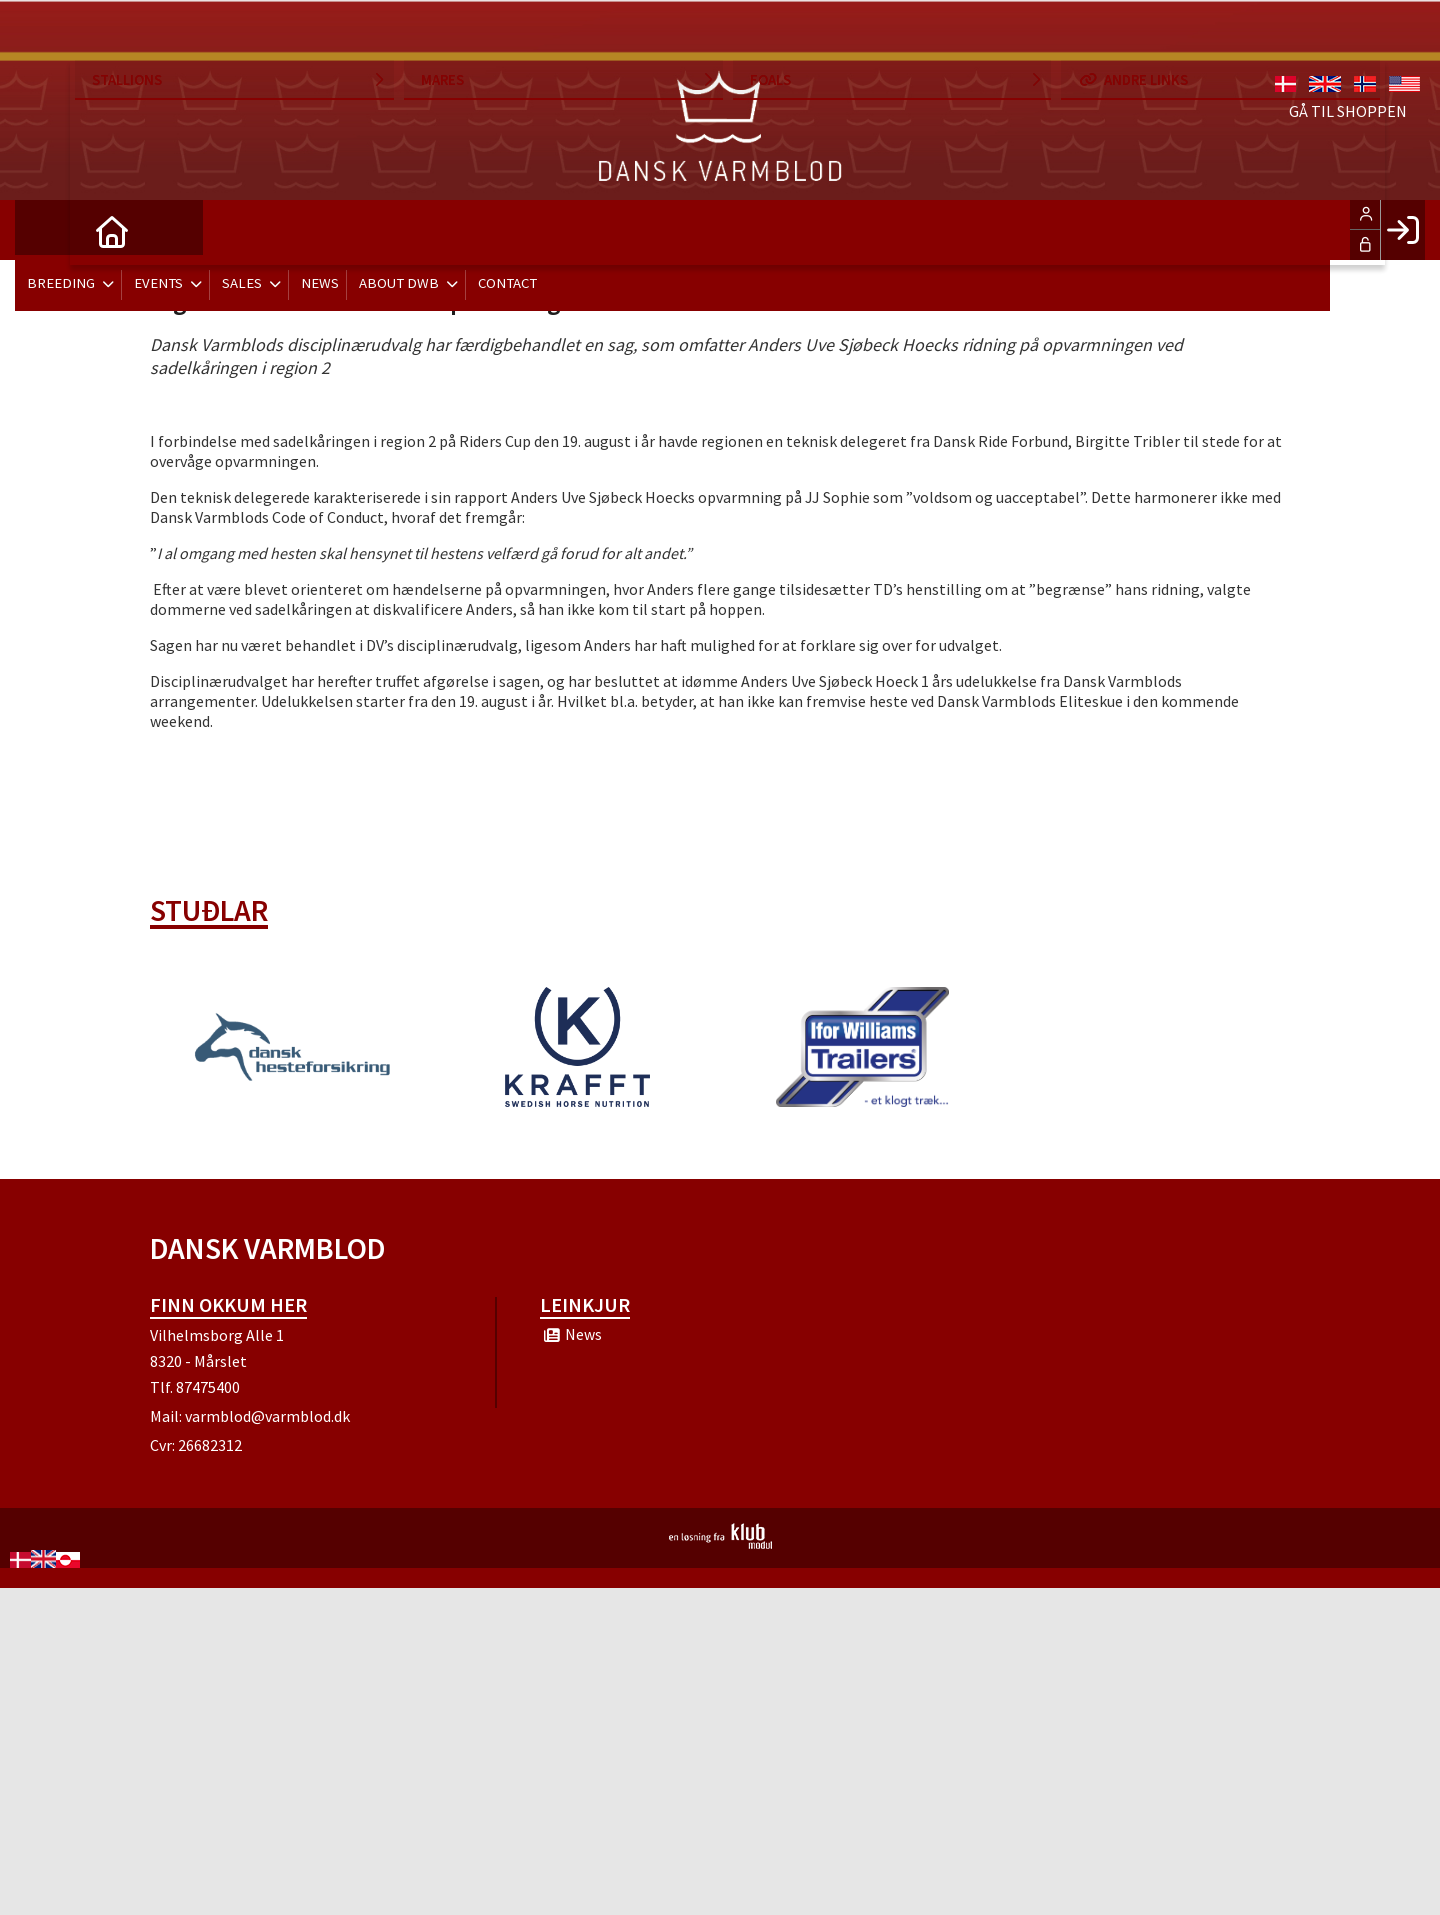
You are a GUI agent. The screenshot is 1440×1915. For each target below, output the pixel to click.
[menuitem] (45, 230)
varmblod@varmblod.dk (267, 1416)
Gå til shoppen (1348, 60)
